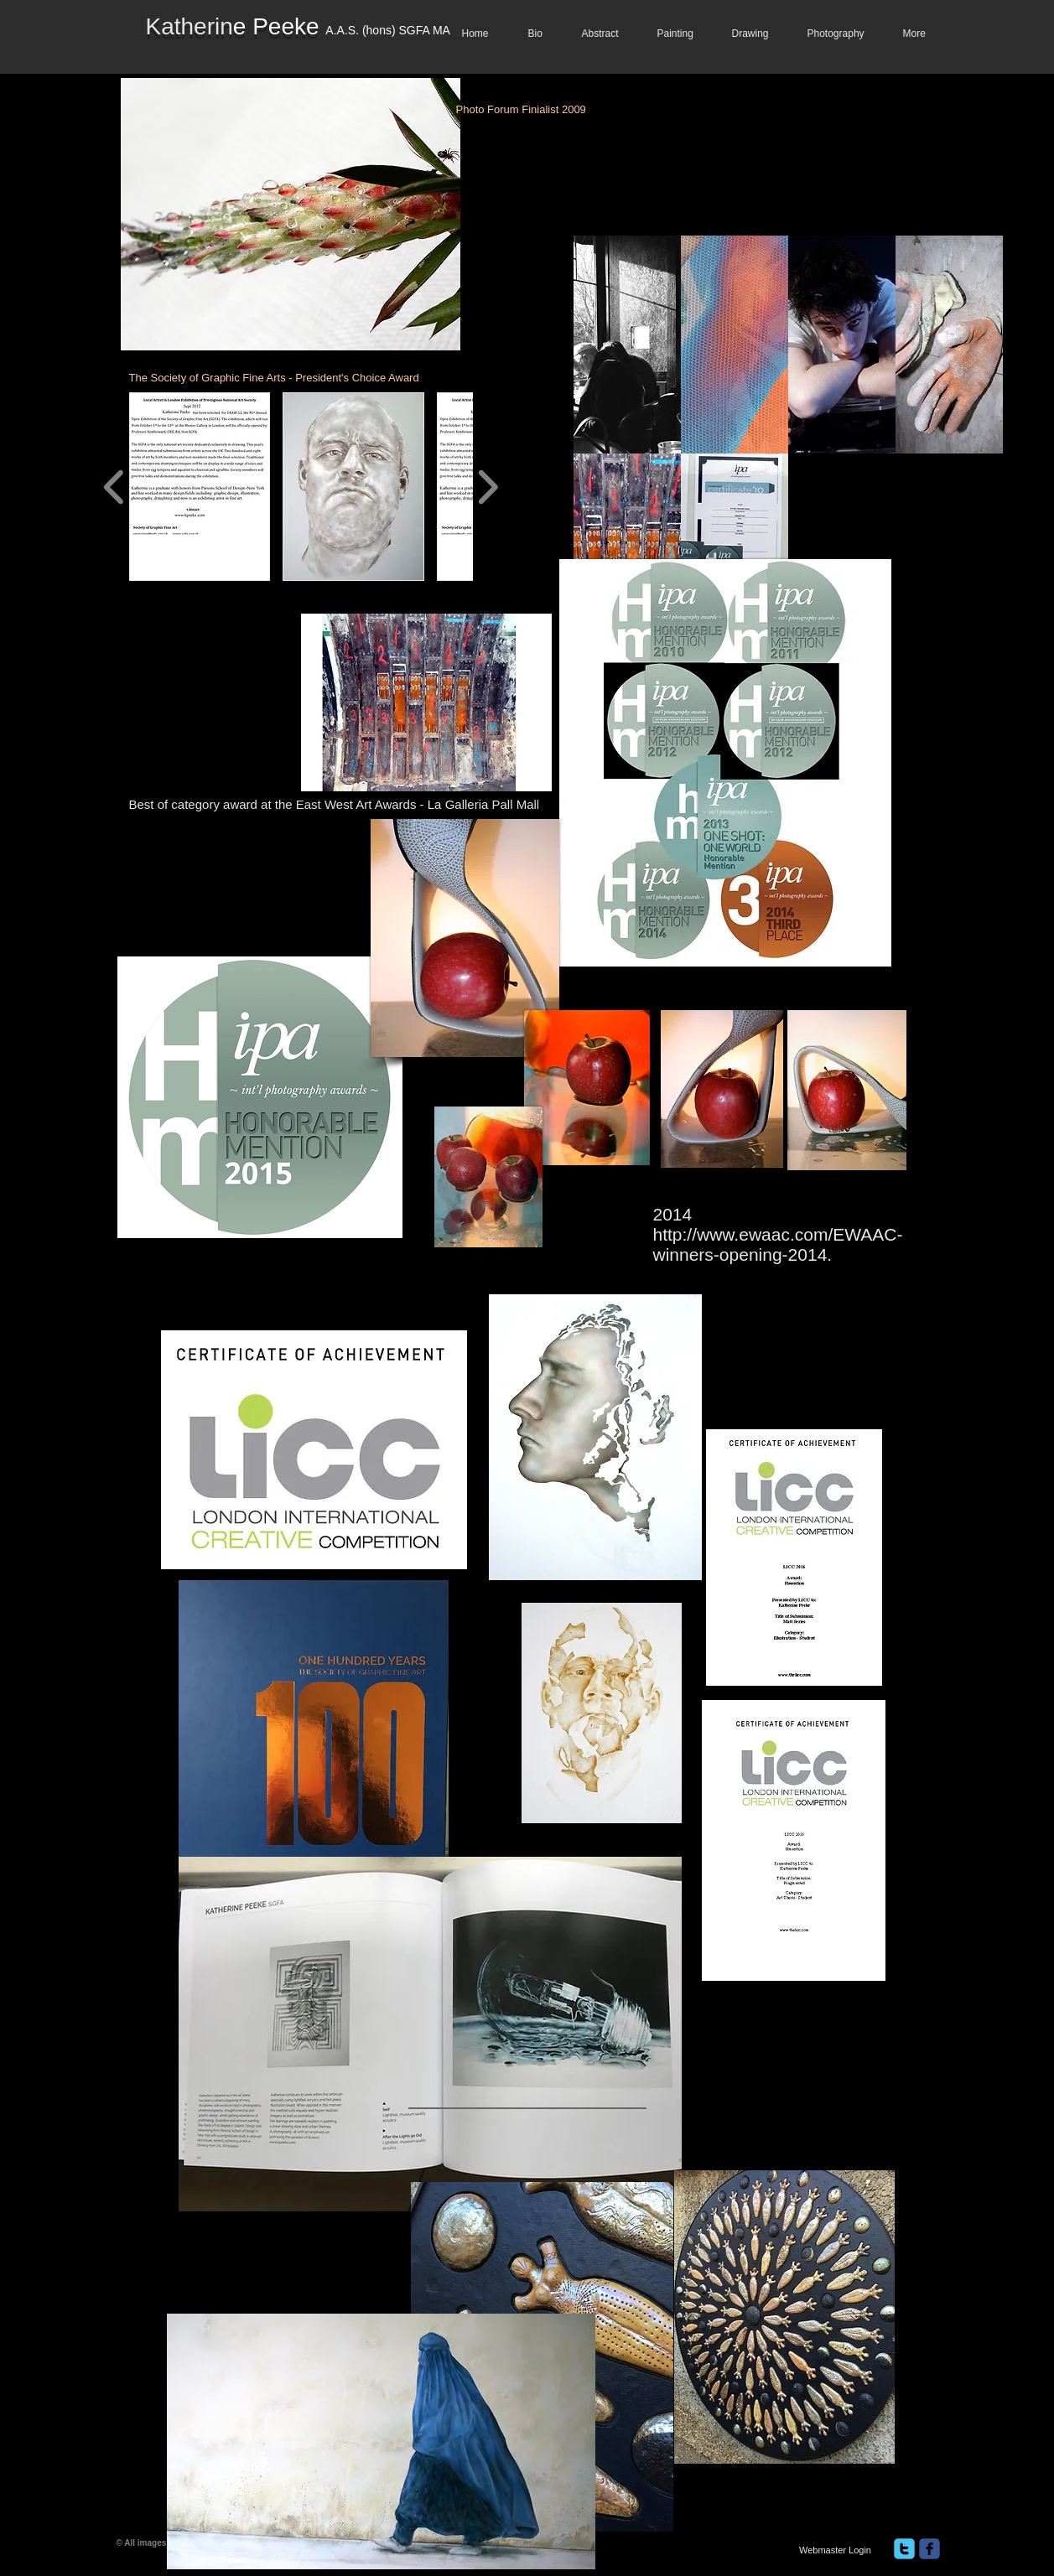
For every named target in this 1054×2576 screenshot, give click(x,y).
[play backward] (114, 486)
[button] (627, 345)
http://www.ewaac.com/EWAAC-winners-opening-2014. (778, 1244)
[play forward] (487, 486)
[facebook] (929, 2548)
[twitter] (904, 2548)
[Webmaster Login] (835, 2550)
